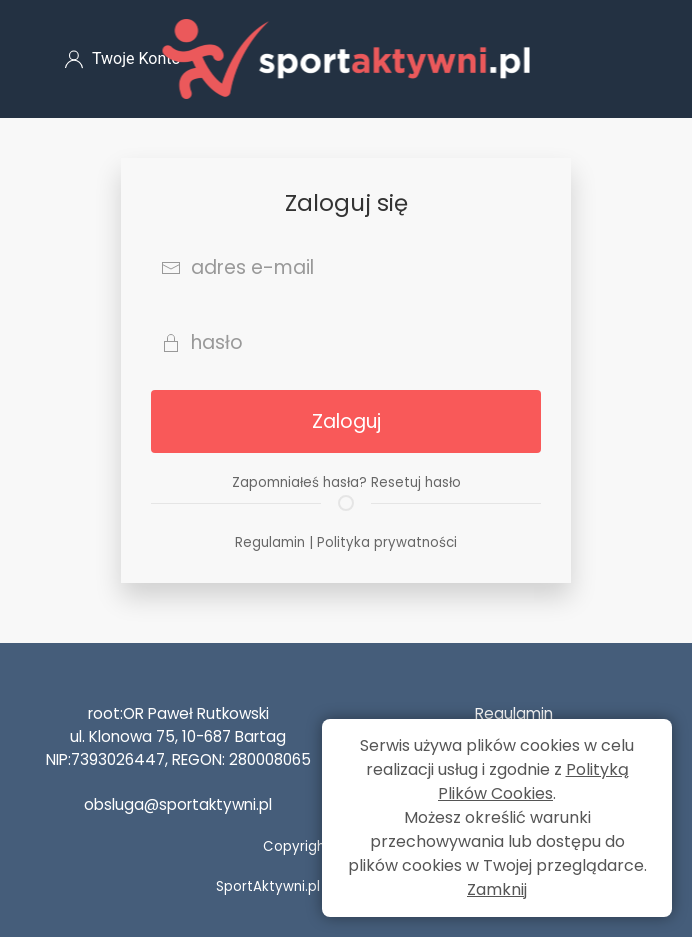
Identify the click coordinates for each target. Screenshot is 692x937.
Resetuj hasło (416, 482)
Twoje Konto (122, 59)
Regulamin (270, 542)
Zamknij (497, 889)
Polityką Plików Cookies (533, 781)
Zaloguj (346, 421)
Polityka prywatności (387, 542)
